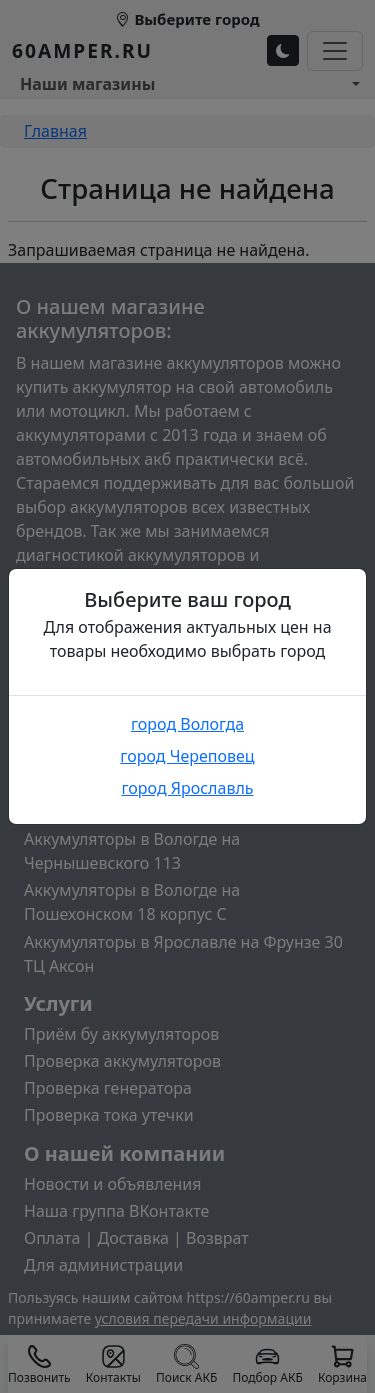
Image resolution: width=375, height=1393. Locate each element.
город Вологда (187, 724)
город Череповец (187, 756)
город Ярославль (187, 788)
